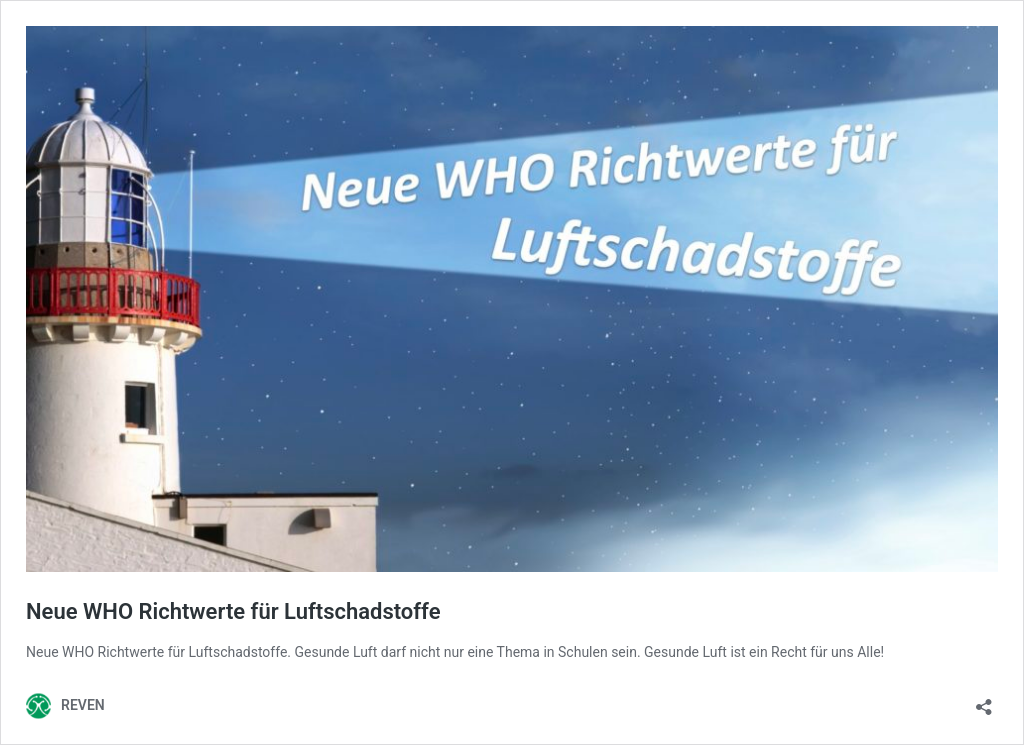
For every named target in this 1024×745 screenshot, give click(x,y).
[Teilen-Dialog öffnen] (984, 700)
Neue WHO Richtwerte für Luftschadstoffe (233, 611)
